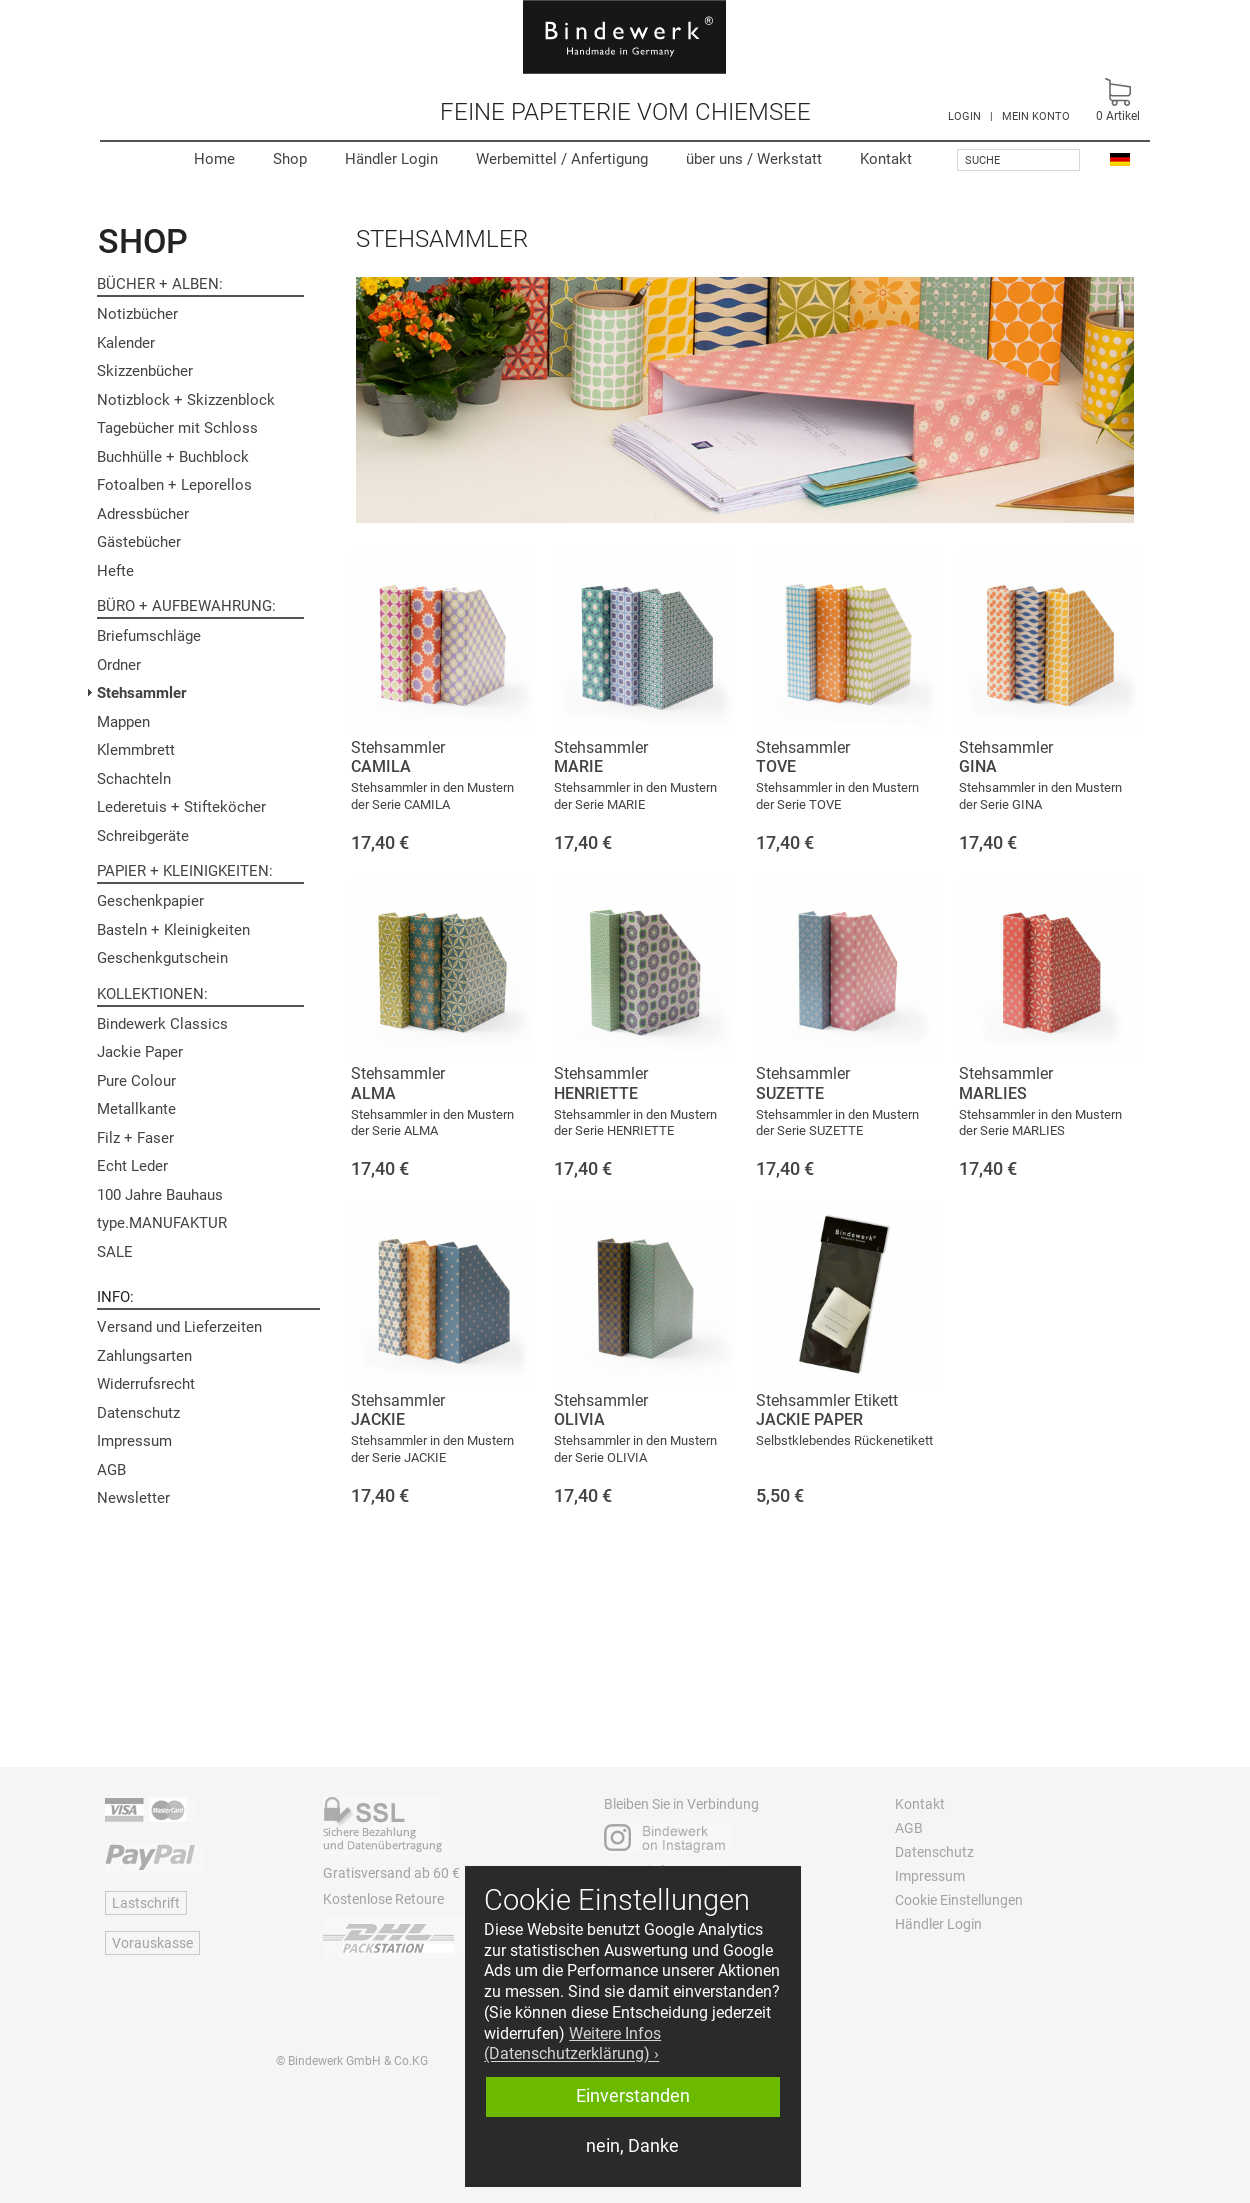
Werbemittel (562, 159)
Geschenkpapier (150, 901)
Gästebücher (139, 542)
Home (214, 159)
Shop (290, 159)
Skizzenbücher (145, 371)
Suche (982, 160)
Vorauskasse (152, 1943)
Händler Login (391, 159)
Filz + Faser (135, 1138)
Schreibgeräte (143, 836)
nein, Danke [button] (632, 2146)
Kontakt (886, 159)
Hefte (115, 571)
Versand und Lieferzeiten (179, 1327)
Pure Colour (136, 1081)
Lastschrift (146, 1903)
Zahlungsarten (144, 1356)
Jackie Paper (140, 1052)
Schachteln (134, 779)
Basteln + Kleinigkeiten (173, 930)
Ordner (119, 665)
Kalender (126, 343)
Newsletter (133, 1498)
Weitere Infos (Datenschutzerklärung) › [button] (572, 2044)
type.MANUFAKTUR (162, 1223)
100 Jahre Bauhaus (160, 1195)
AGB (111, 1470)
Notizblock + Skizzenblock (186, 400)
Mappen (123, 722)
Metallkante (136, 1109)
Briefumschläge (149, 636)
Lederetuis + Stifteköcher (181, 807)
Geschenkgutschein (162, 958)
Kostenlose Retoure (383, 1899)
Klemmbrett (136, 750)
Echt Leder (132, 1166)
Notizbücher (137, 314)
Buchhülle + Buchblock (173, 457)
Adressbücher (143, 514)
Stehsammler (141, 693)
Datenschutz (138, 1413)
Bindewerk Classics (162, 1024)
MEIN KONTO (1036, 116)
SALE (115, 1252)
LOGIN (964, 116)
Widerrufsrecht (146, 1384)
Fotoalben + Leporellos (174, 485)
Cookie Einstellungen (959, 1900)
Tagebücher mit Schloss (177, 428)
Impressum (134, 1441)
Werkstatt (754, 159)
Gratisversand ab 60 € (391, 1873)
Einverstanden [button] (633, 2096)
